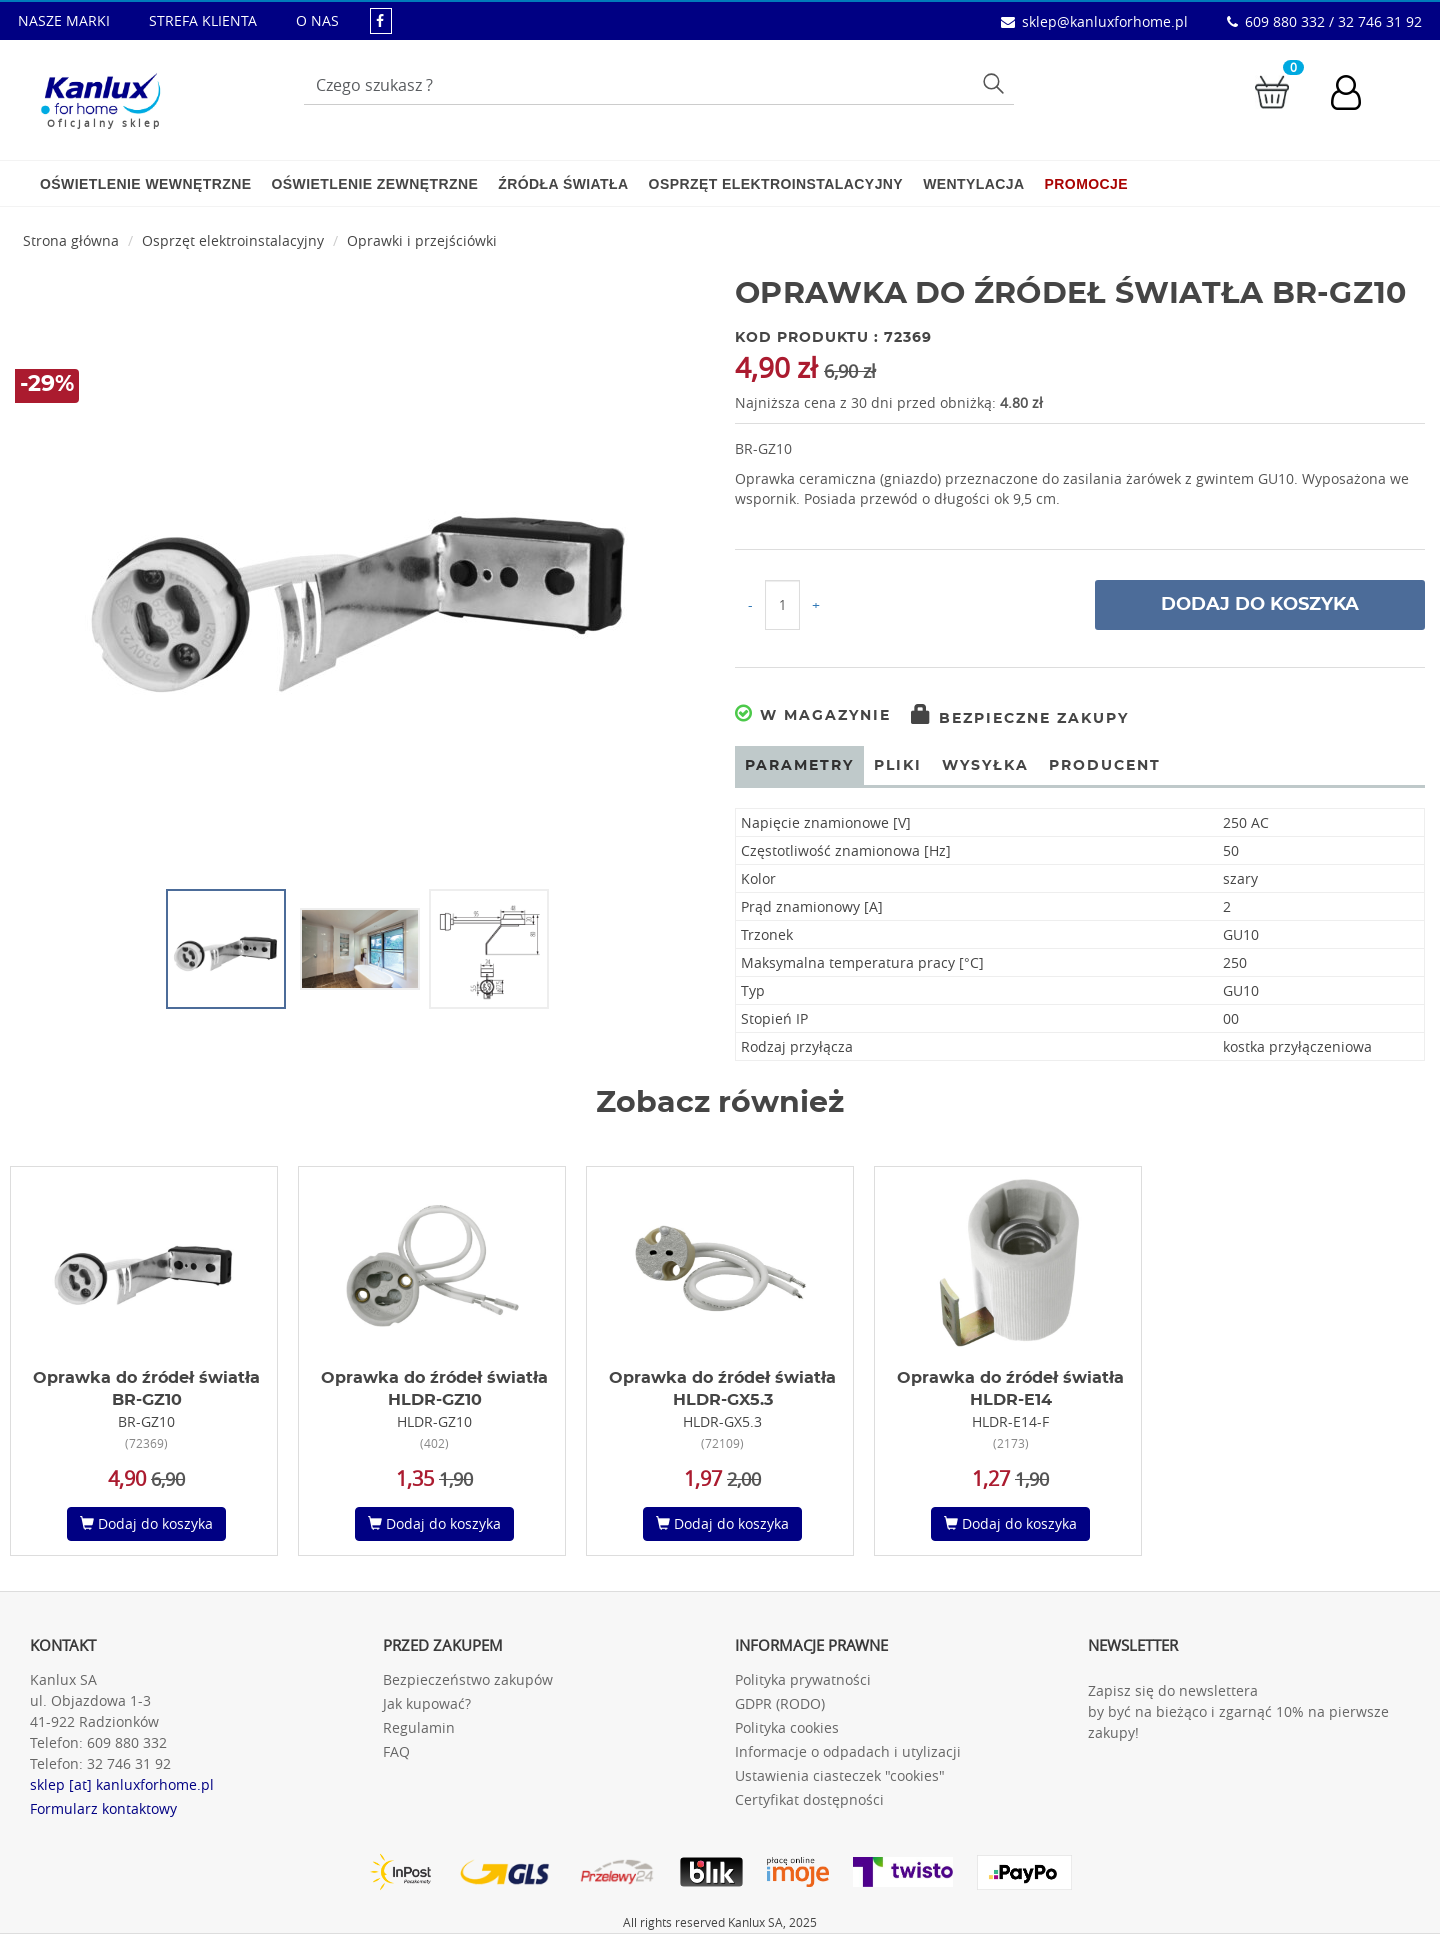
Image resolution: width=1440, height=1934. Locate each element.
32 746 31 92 (129, 1763)
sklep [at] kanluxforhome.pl (122, 1784)
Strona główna (71, 240)
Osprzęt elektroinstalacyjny (776, 184)
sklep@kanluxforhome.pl (1105, 21)
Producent (1105, 766)
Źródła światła (563, 184)
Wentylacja (973, 184)
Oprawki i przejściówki (422, 240)
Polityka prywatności (803, 1679)
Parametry (799, 766)
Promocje (1086, 184)
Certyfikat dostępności (809, 1799)
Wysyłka (985, 766)
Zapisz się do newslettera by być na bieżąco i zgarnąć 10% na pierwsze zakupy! (1238, 1711)
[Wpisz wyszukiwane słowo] (659, 85)
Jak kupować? (427, 1703)
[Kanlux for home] (100, 95)
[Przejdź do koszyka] (1272, 90)
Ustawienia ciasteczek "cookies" (840, 1775)
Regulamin (419, 1727)
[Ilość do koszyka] (782, 605)
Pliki (898, 766)
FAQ (396, 1751)
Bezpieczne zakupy (1020, 719)
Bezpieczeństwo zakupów (468, 1679)
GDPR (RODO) (780, 1703)
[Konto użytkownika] (1356, 95)
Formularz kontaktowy (103, 1808)
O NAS (317, 20)
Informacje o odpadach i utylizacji (848, 1751)
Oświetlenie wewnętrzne (145, 184)
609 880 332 (127, 1742)
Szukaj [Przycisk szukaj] (996, 83)
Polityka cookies (787, 1727)
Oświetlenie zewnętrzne (374, 184)
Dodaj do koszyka (1260, 605)
